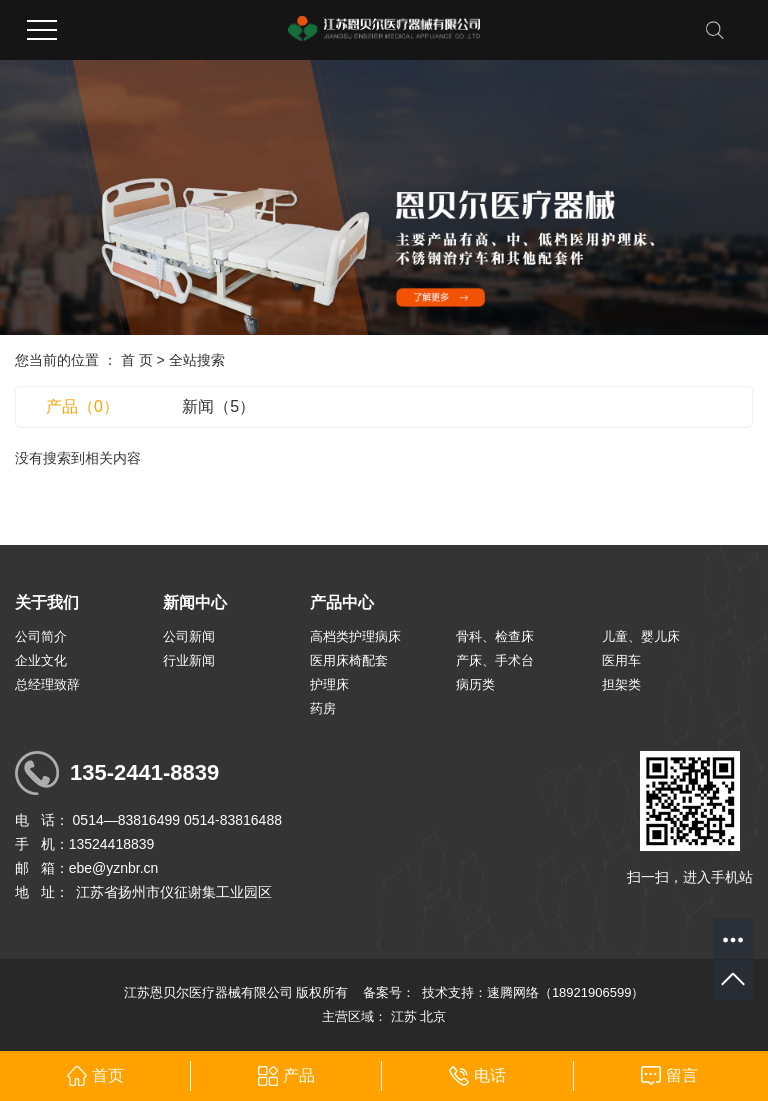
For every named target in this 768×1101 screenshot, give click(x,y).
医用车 (621, 660)
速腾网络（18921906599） (566, 992)
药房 (323, 708)
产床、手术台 (495, 660)
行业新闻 (189, 660)
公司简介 (41, 636)
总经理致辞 (47, 684)
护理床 (329, 684)
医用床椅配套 (349, 660)
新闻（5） (218, 406)
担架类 (621, 684)
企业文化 (41, 660)
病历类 (475, 684)
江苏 (404, 1016)
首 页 (137, 360)
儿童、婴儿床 (641, 636)
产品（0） (82, 406)
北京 (433, 1016)
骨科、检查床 (495, 636)
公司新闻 (189, 636)
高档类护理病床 (355, 636)
